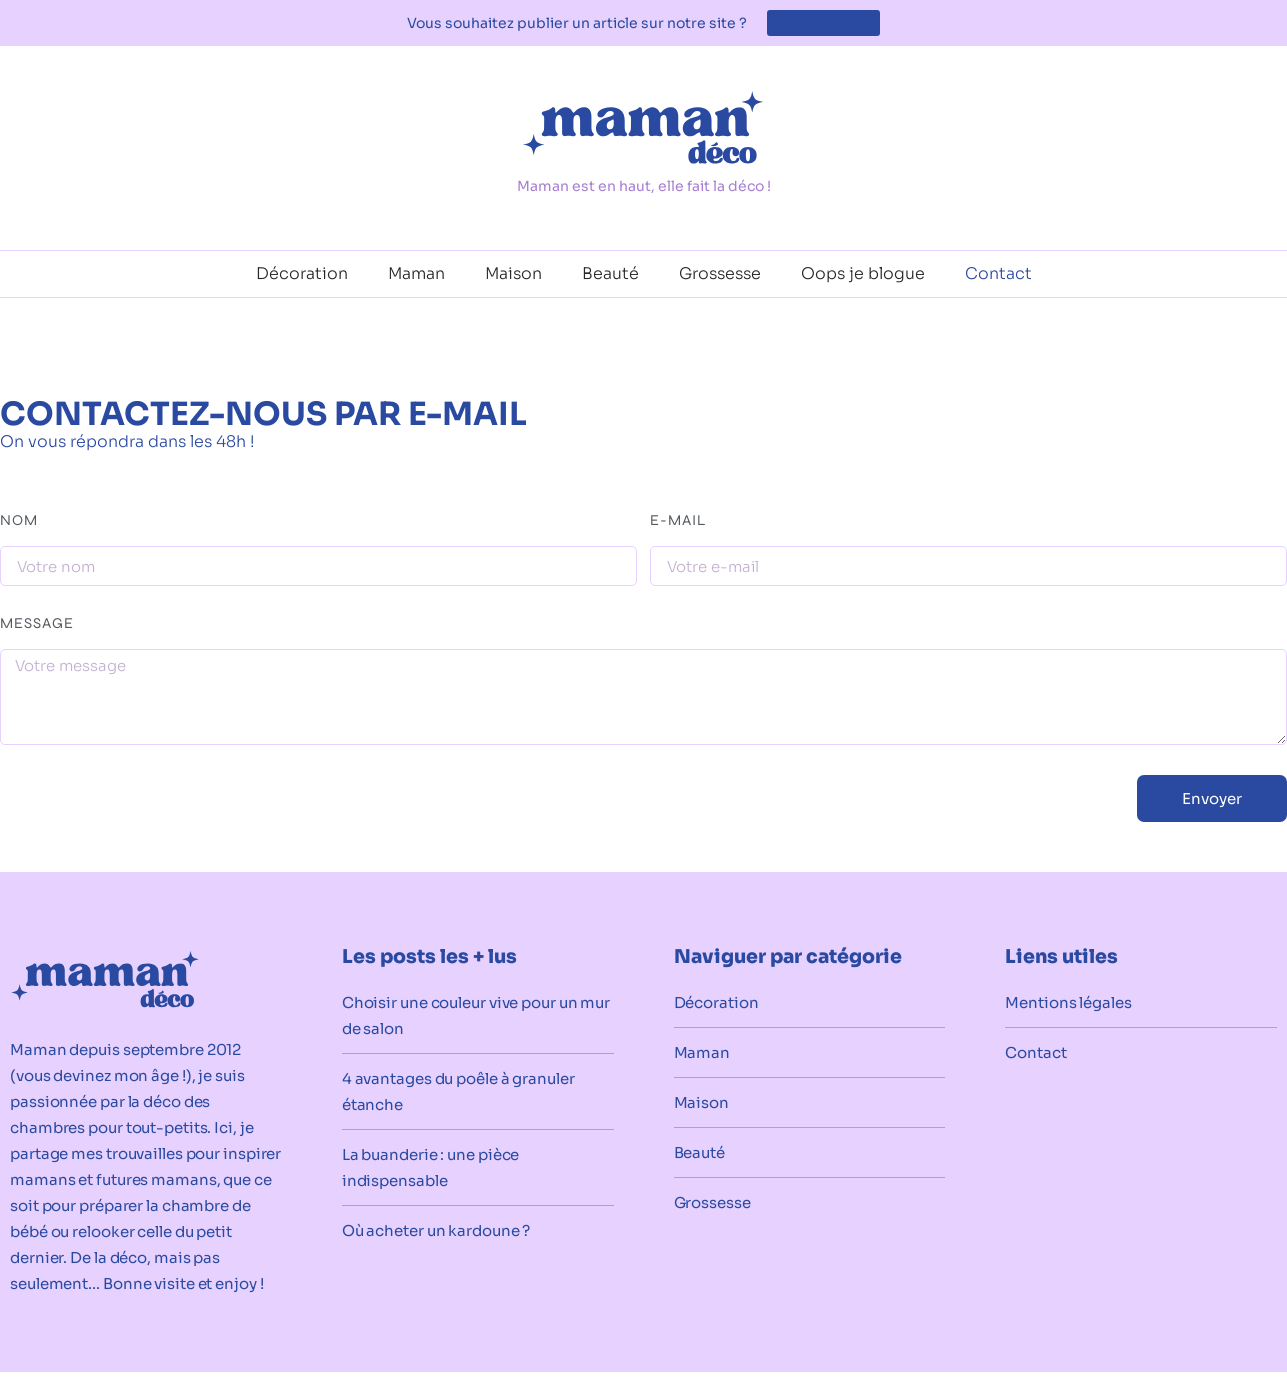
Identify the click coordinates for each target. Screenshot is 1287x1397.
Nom (19, 521)
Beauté (610, 273)
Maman (416, 273)
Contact (998, 273)
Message (37, 624)
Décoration (302, 273)
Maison (513, 273)
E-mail (678, 521)
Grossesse (720, 273)
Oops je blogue (863, 273)
